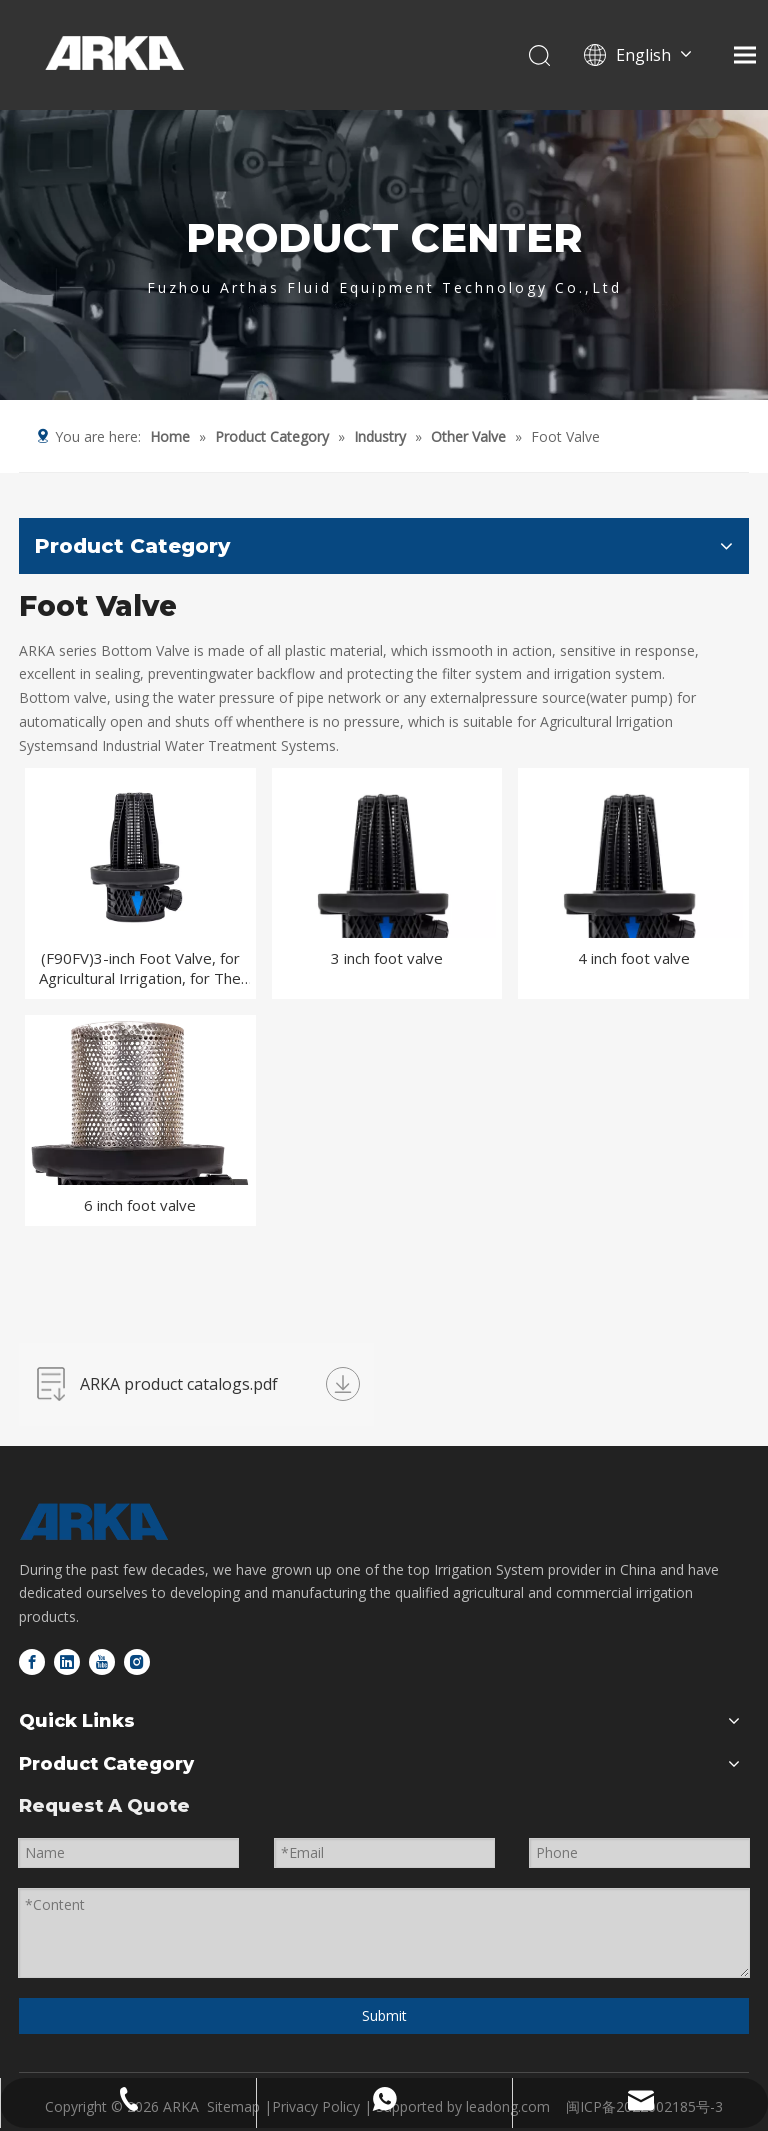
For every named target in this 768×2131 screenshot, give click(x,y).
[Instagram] (137, 1662)
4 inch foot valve (634, 958)
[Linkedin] (67, 1662)
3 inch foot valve (387, 958)
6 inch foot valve (140, 1205)
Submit (384, 2015)
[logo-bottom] (94, 1522)
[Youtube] (102, 1662)
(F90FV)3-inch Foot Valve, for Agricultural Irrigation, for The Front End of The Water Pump (140, 968)
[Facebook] (32, 1662)
